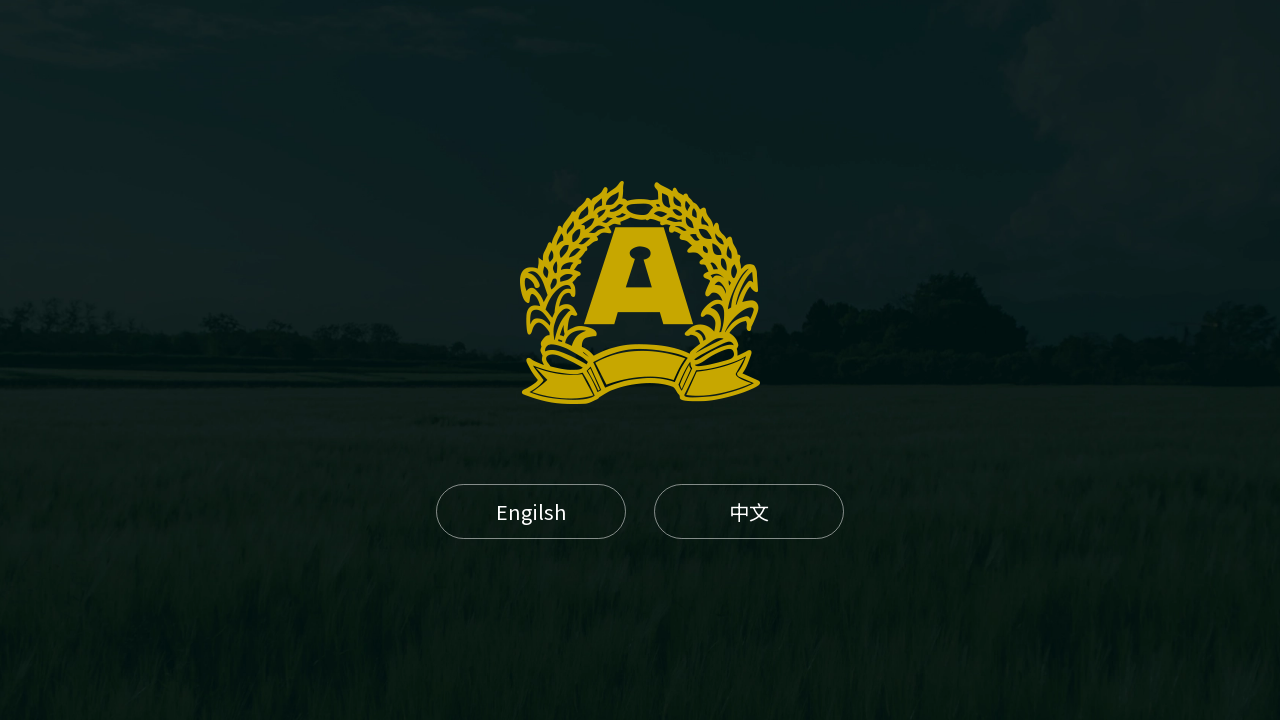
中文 (749, 511)
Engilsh (531, 511)
